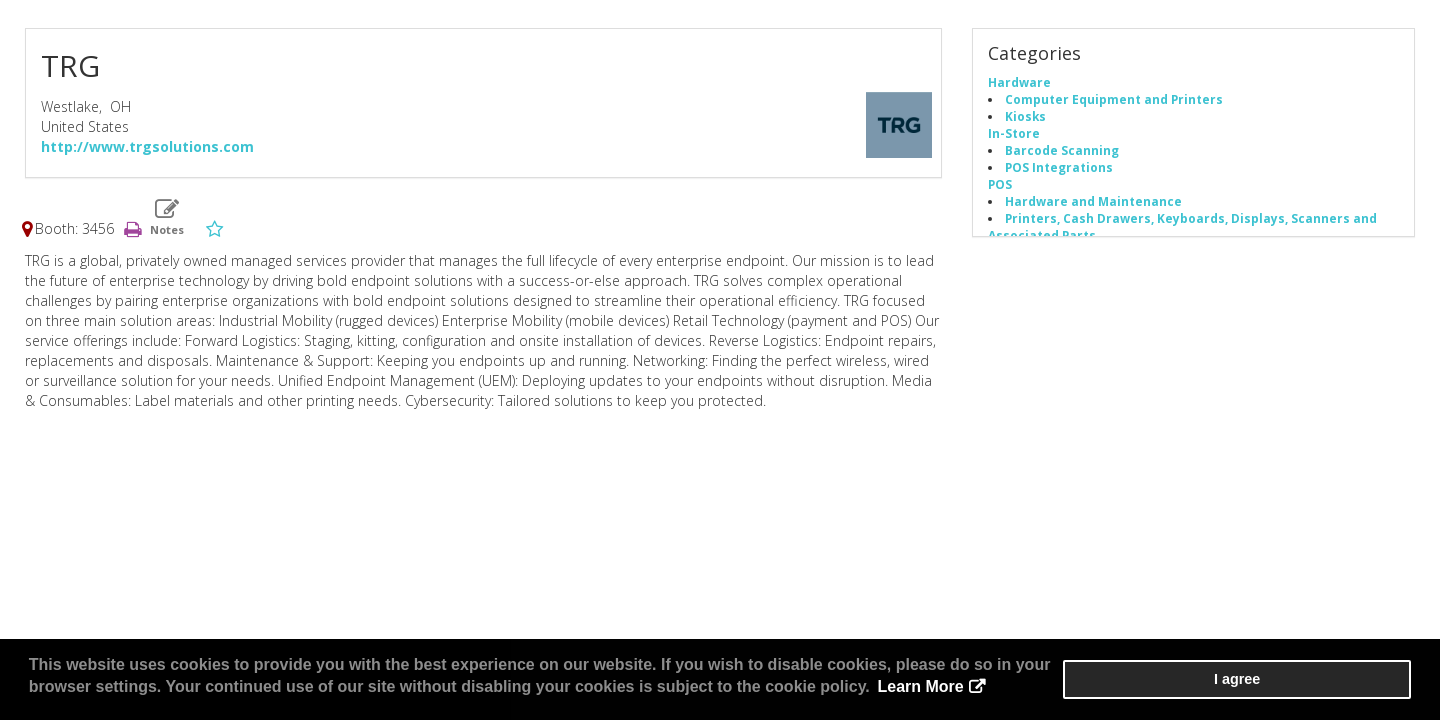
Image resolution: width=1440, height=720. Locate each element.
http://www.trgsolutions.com (147, 148)
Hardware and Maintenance (1093, 203)
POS (1000, 186)
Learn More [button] (744, 689)
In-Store (1014, 135)
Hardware (1019, 84)
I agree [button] (1351, 681)
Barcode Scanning (1062, 152)
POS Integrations (1059, 169)
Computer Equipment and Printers (1114, 101)
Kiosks (1025, 118)
